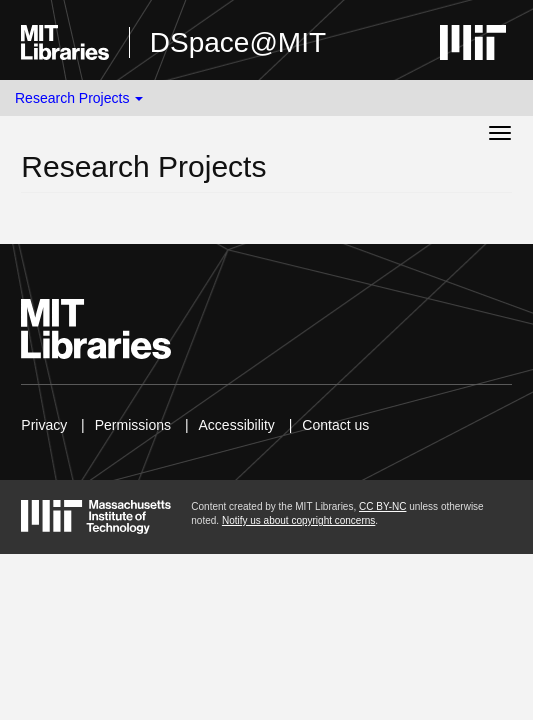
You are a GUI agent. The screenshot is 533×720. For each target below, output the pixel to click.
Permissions (133, 425)
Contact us (335, 425)
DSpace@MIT (238, 42)
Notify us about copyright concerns (298, 520)
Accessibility (237, 425)
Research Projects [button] (79, 98)
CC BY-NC (382, 506)
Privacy (44, 425)
